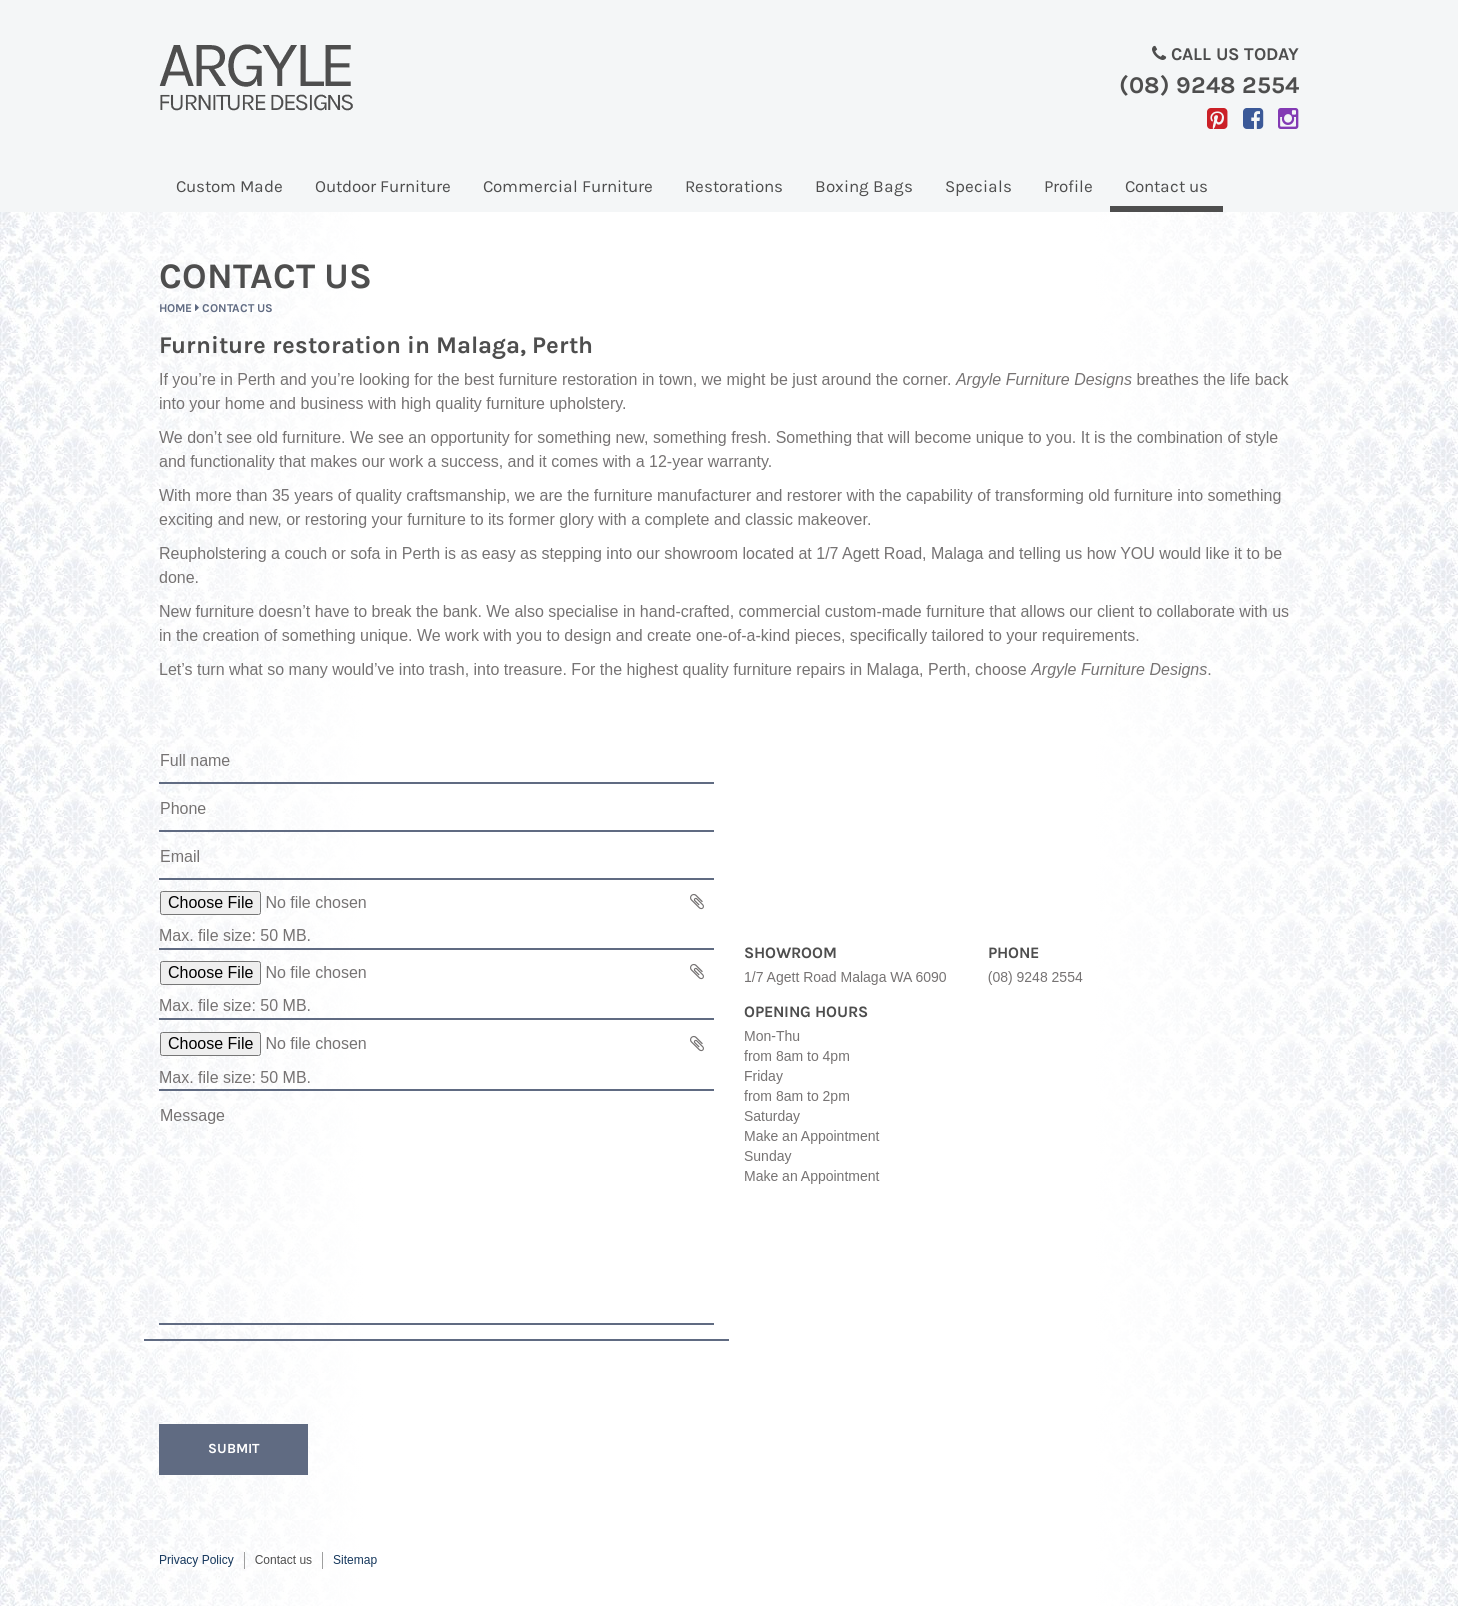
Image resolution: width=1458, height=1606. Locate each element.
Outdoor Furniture (383, 186)
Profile (1068, 186)
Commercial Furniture (568, 186)
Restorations (734, 186)
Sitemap (355, 1560)
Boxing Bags (864, 186)
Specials (978, 186)
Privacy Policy (196, 1560)
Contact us (1166, 186)
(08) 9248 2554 (1035, 977)
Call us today (1021, 72)
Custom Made (229, 186)
